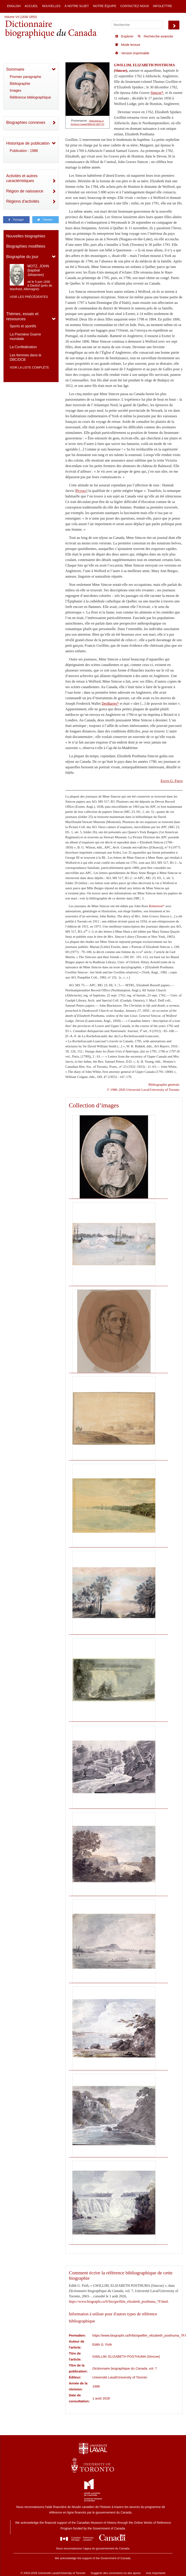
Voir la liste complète (29, 367)
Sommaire (15, 69)
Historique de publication (28, 143)
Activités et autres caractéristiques (22, 178)
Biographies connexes (25, 122)
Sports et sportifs (23, 326)
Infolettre (162, 6)
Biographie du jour (22, 256)
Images (15, 90)
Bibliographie (20, 83)
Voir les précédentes (29, 297)
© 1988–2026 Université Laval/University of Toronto (143, 1089)
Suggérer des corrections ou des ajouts (115, 2573)
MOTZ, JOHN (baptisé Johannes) (38, 270)
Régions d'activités (22, 201)
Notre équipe (104, 6)
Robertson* (157, 906)
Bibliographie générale (163, 1084)
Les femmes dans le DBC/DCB (25, 357)
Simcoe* (156, 93)
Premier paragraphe (25, 77)
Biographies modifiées (25, 246)
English (14, 6)
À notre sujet (77, 6)
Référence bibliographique (30, 97)
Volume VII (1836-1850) (20, 17)
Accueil (31, 6)
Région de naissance (24, 191)
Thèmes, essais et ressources (22, 316)
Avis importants (155, 2573)
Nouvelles (51, 6)
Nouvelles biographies (25, 236)
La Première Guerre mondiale (25, 336)
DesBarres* (110, 703)
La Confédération (23, 347)
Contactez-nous (134, 6)
